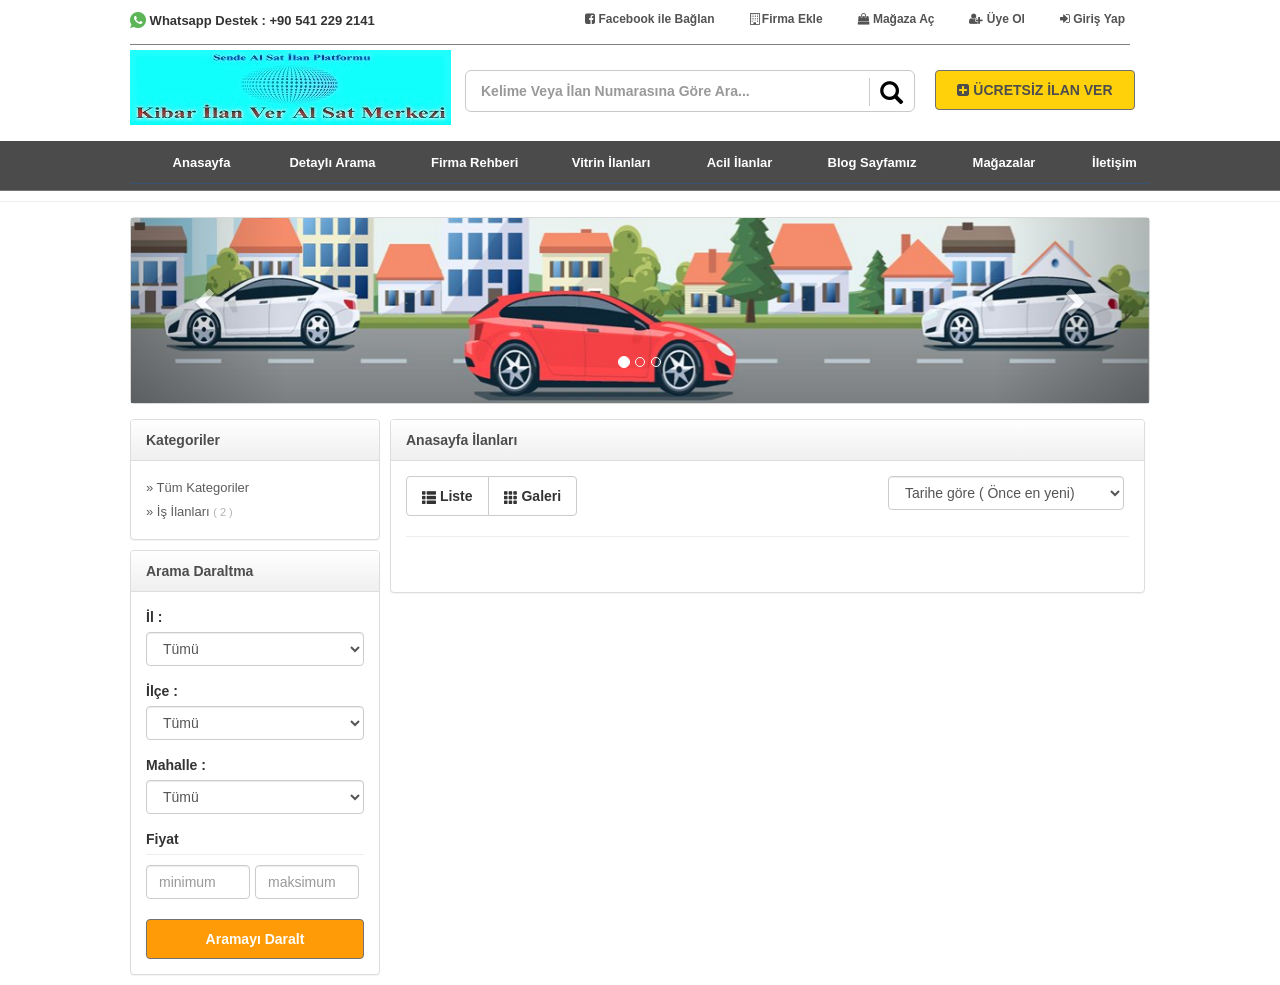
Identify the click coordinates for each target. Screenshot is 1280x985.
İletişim (1114, 162)
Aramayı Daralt (255, 939)
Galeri (533, 496)
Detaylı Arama (332, 162)
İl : (154, 617)
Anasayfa (202, 162)
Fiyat (162, 839)
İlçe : (162, 691)
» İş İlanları (189, 511)
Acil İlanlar (740, 162)
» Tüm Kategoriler (197, 487)
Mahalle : (176, 765)
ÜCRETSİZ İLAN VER (1034, 90)
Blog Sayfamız (872, 162)
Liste (447, 496)
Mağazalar (1004, 162)
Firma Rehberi (474, 162)
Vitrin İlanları (611, 162)
